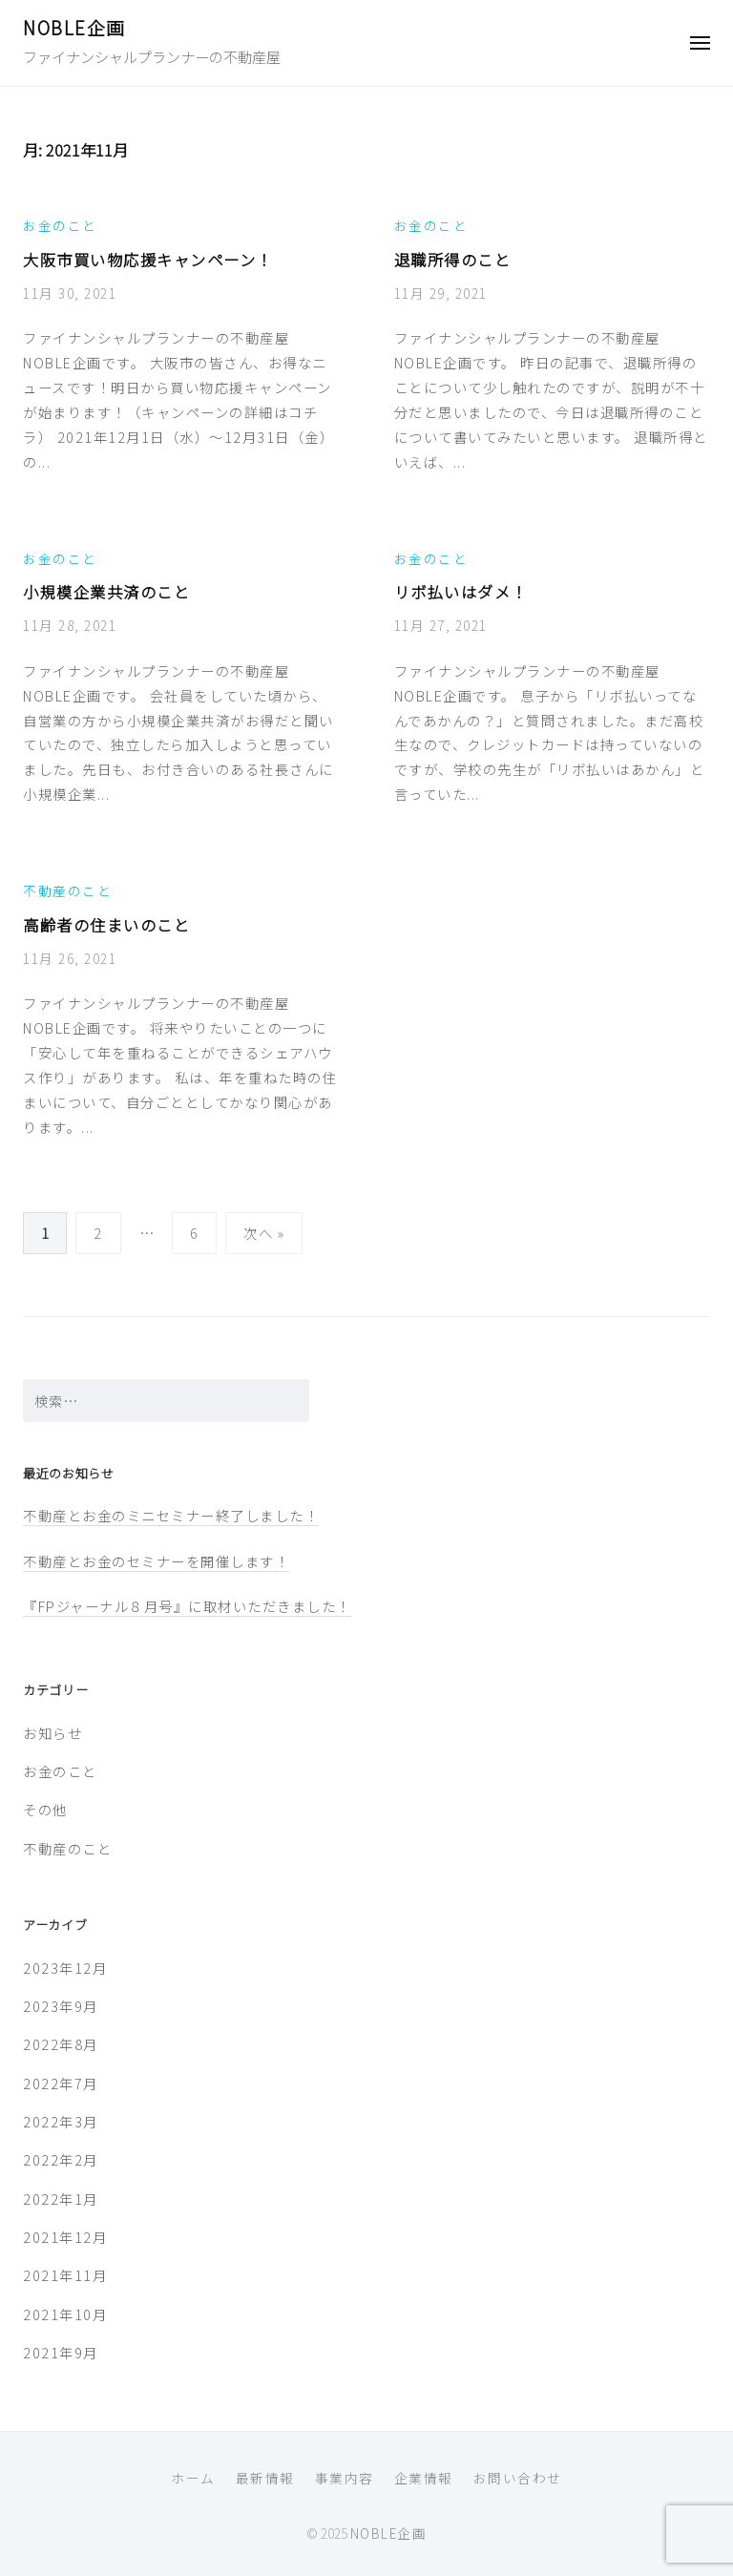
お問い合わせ (517, 2477)
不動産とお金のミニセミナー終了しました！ (171, 1515)
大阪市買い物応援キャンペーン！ (148, 259)
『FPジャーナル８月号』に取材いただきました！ (187, 1606)
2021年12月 (65, 2237)
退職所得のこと (453, 259)
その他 (45, 1809)
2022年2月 (60, 2159)
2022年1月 (60, 2199)
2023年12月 (65, 1968)
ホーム (193, 2477)
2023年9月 (60, 2006)
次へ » (263, 1233)
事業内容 (344, 2477)
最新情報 (265, 2477)
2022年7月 (60, 2083)
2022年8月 (60, 2044)
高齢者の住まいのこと (106, 924)
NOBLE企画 (74, 27)
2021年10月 (65, 2314)
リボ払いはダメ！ (461, 591)
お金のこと (60, 225)
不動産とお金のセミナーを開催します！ (156, 1561)
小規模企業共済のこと (106, 591)
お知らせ (52, 1733)
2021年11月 (65, 2275)
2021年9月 (60, 2352)
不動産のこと (67, 890)
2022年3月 (60, 2121)
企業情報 (423, 2477)
